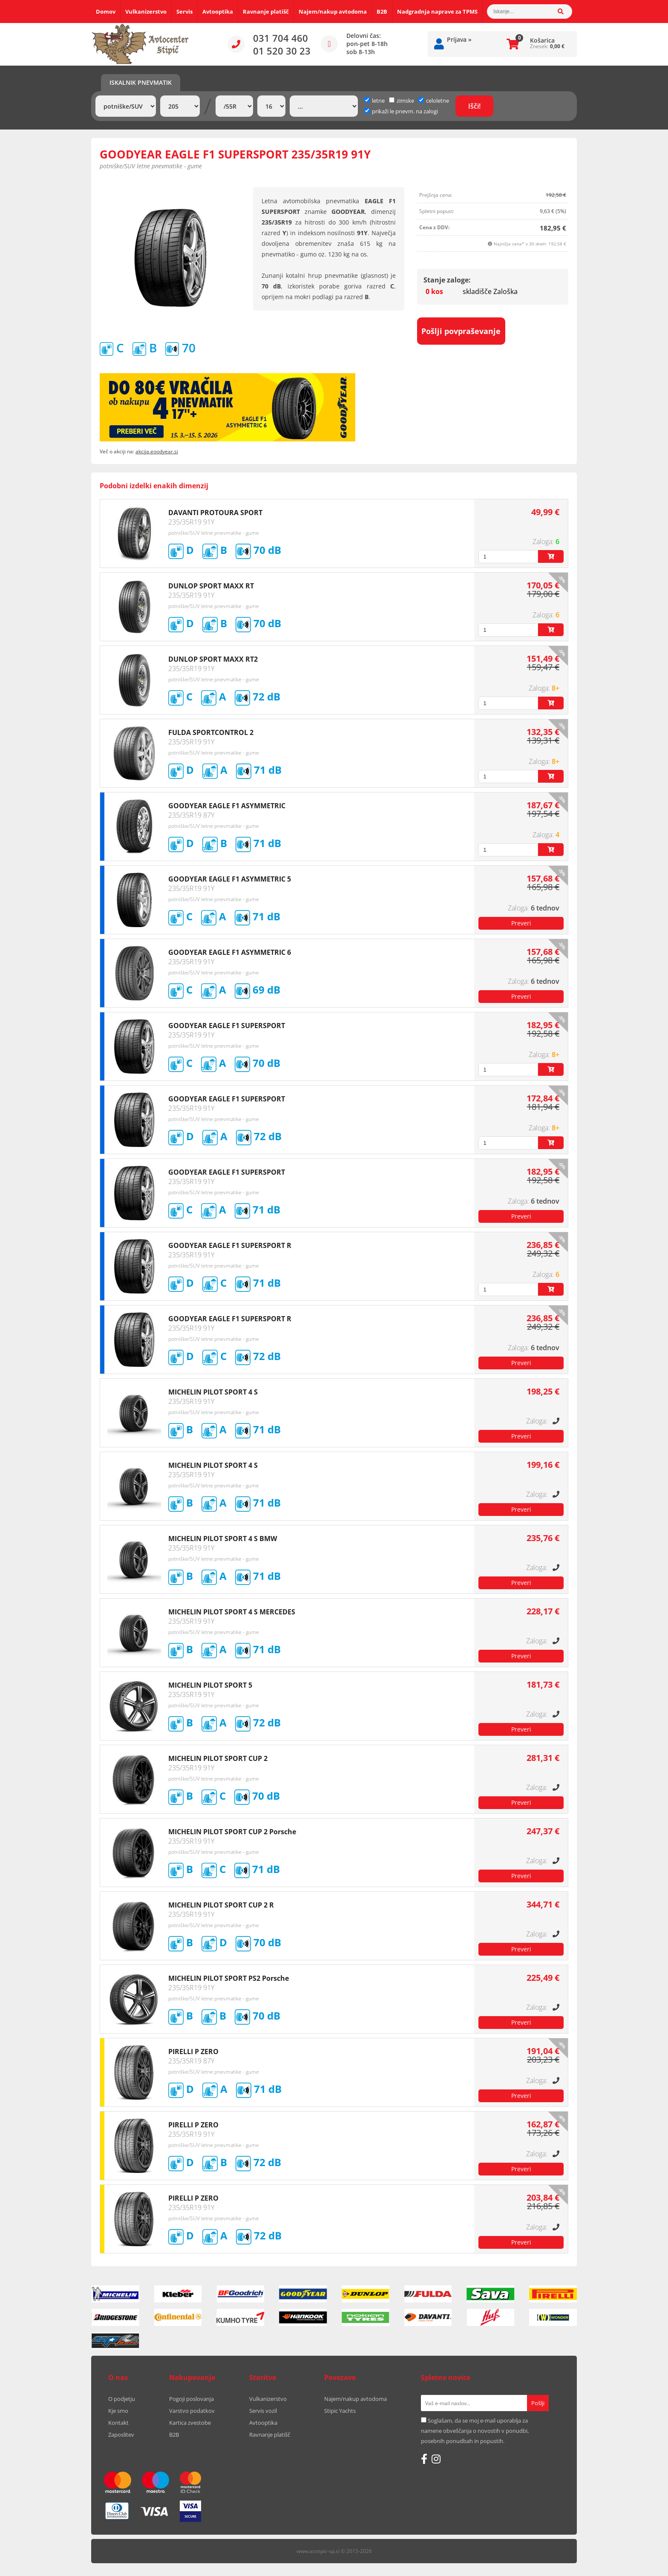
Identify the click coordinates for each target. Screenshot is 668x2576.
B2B (382, 11)
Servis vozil (263, 2411)
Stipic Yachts (340, 2411)
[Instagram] (436, 2458)
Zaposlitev (121, 2434)
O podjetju (121, 2399)
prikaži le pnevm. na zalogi (405, 111)
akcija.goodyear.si (156, 451)
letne (374, 100)
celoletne (433, 100)
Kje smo (118, 2411)
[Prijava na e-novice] (538, 2403)
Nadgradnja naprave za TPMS (437, 11)
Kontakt (118, 2422)
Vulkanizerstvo (146, 11)
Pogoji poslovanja (191, 2399)
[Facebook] (424, 2458)
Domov (105, 11)
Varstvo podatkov (192, 2411)
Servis (184, 11)
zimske (401, 100)
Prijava (459, 39)
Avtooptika (217, 11)
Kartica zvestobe (190, 2422)
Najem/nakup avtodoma (333, 11)
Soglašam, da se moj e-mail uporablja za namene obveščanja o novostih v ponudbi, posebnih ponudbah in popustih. (475, 2431)
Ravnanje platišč (266, 11)
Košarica (542, 40)
